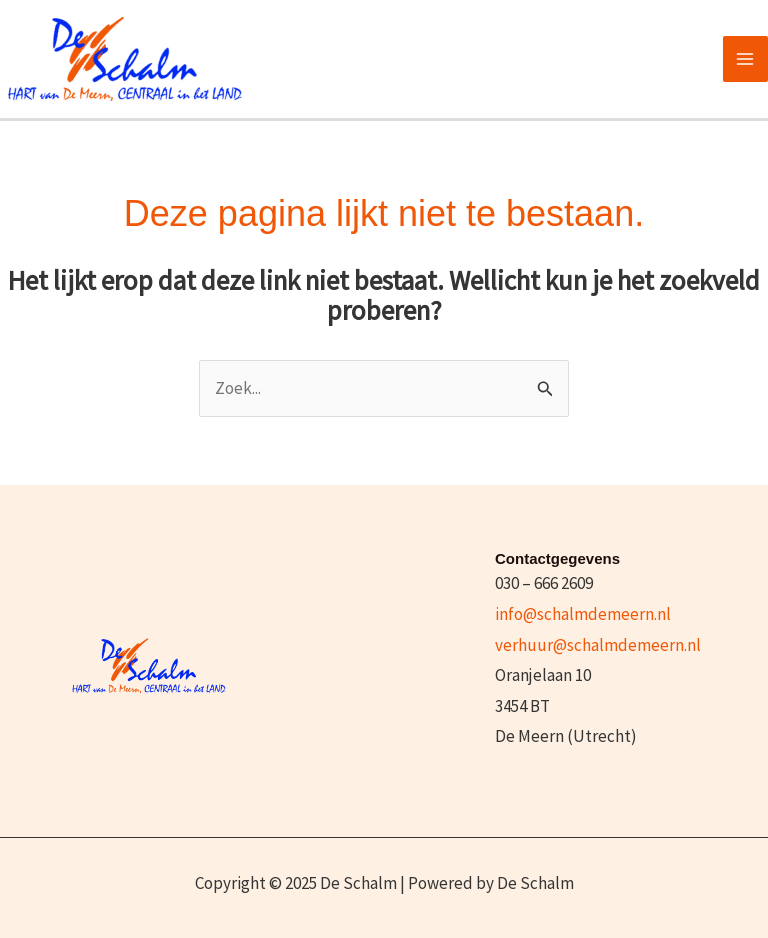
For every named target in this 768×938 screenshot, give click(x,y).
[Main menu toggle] (746, 59)
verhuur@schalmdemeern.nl (598, 645)
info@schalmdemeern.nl (583, 614)
